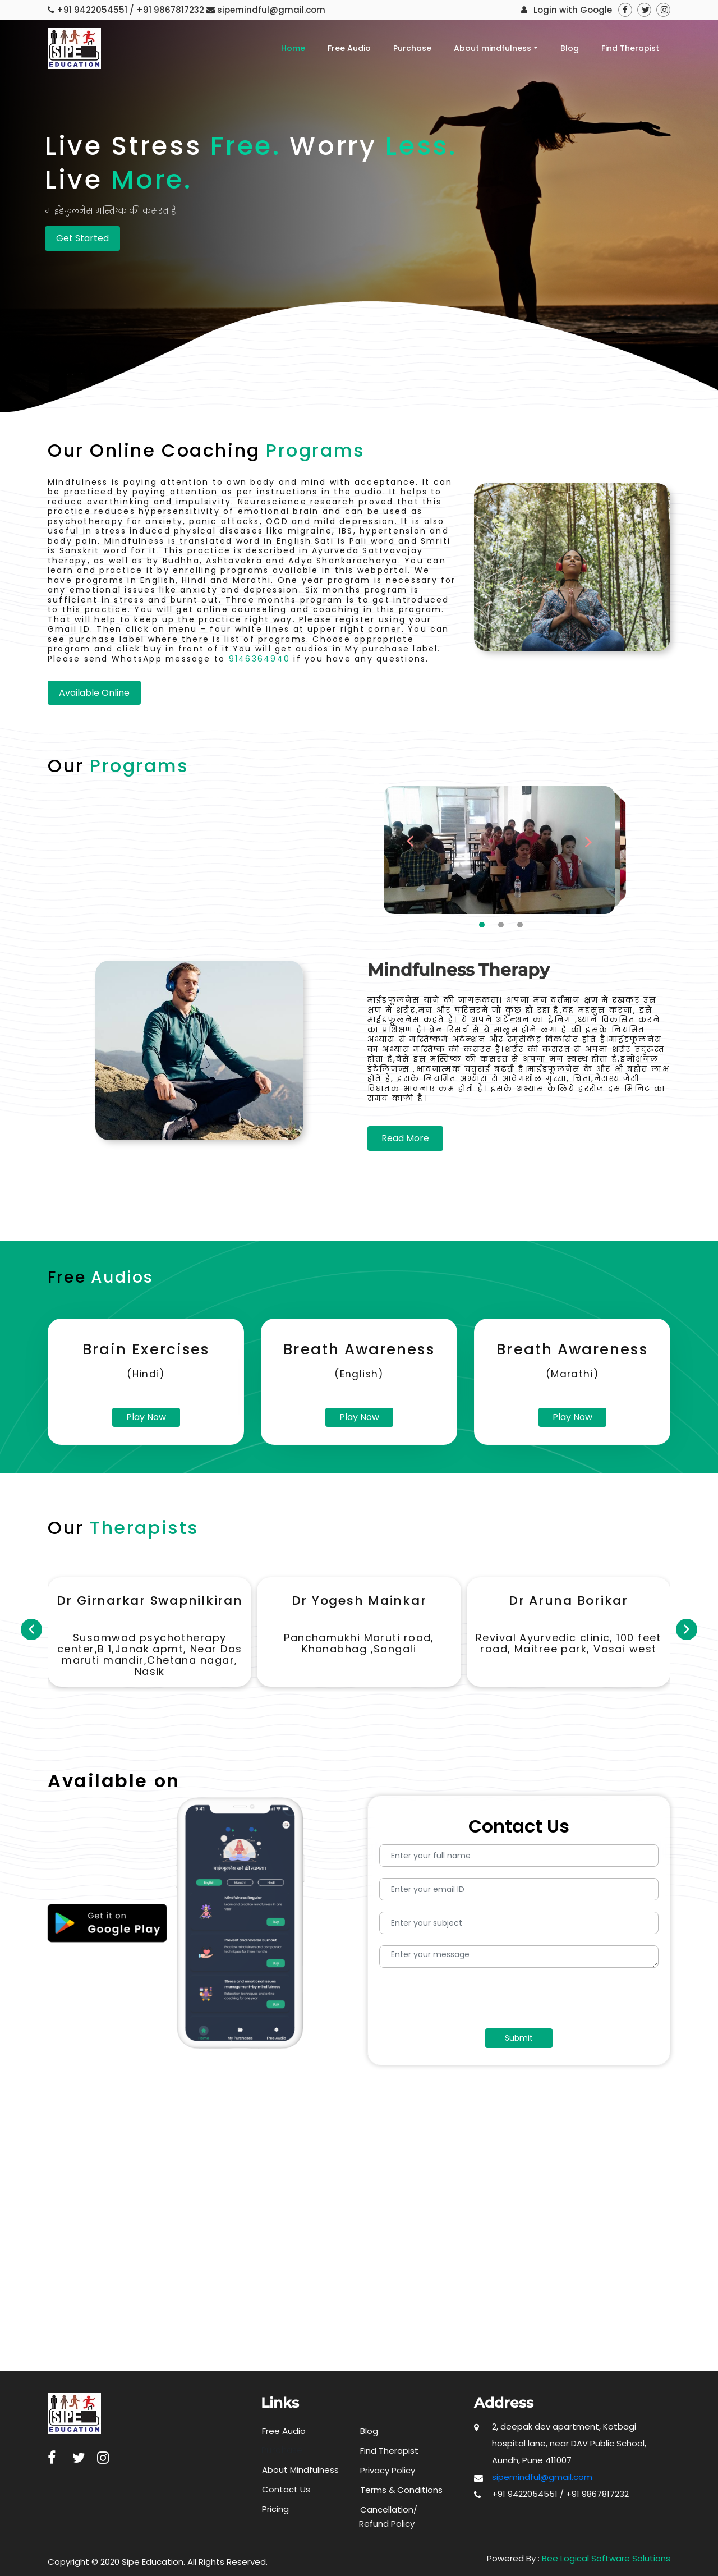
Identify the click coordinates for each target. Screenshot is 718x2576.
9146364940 (259, 658)
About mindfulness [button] (492, 48)
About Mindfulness (300, 2470)
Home (293, 48)
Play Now (146, 1417)
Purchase (412, 48)
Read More (405, 1138)
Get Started (82, 238)
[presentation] (473, 2001)
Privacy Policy (387, 2470)
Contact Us (286, 2489)
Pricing (275, 2509)
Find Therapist (630, 48)
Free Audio (349, 48)
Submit (519, 2038)
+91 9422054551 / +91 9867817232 (130, 10)
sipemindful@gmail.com (271, 10)
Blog (569, 48)
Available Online (94, 692)
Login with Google (572, 10)
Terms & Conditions (401, 2490)
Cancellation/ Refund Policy (388, 2516)
